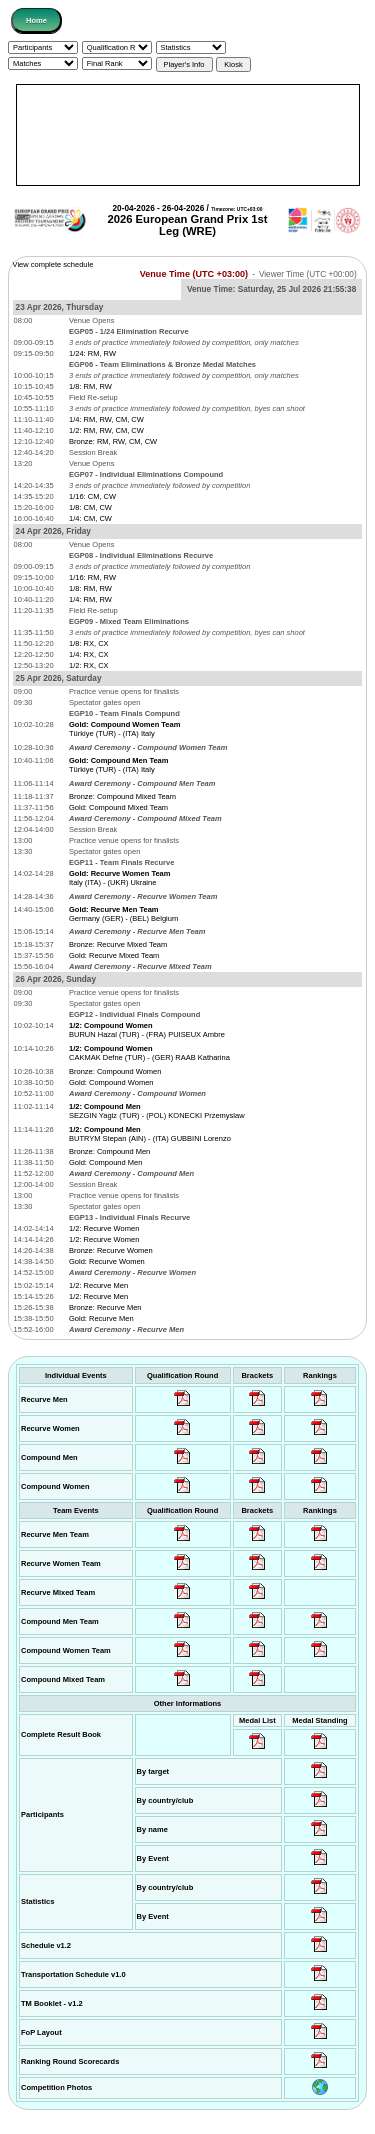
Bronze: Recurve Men (105, 1307)
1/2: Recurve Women (104, 1228)
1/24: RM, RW (92, 353)
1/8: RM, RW (90, 386)
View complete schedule (53, 264)
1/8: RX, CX (89, 643)
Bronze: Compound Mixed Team (122, 796)
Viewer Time (308, 274)
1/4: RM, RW (90, 599)
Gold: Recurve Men (101, 1318)
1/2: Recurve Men (98, 1285)
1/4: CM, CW (90, 518)
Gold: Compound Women (111, 1082)
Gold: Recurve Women (107, 1261)
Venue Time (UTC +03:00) (194, 274)
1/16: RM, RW (92, 577)
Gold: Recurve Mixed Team (114, 955)
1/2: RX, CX (89, 665)
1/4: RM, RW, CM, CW (106, 419)
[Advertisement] (188, 135)
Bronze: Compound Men (109, 1151)
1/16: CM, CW (92, 496)
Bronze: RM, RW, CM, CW (113, 441)
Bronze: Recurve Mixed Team (118, 944)
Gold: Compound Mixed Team (118, 807)
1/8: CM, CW (90, 507)
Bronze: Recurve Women (111, 1250)
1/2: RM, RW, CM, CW (106, 430)
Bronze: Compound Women (115, 1071)
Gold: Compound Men (105, 1162)
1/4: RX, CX (89, 654)
